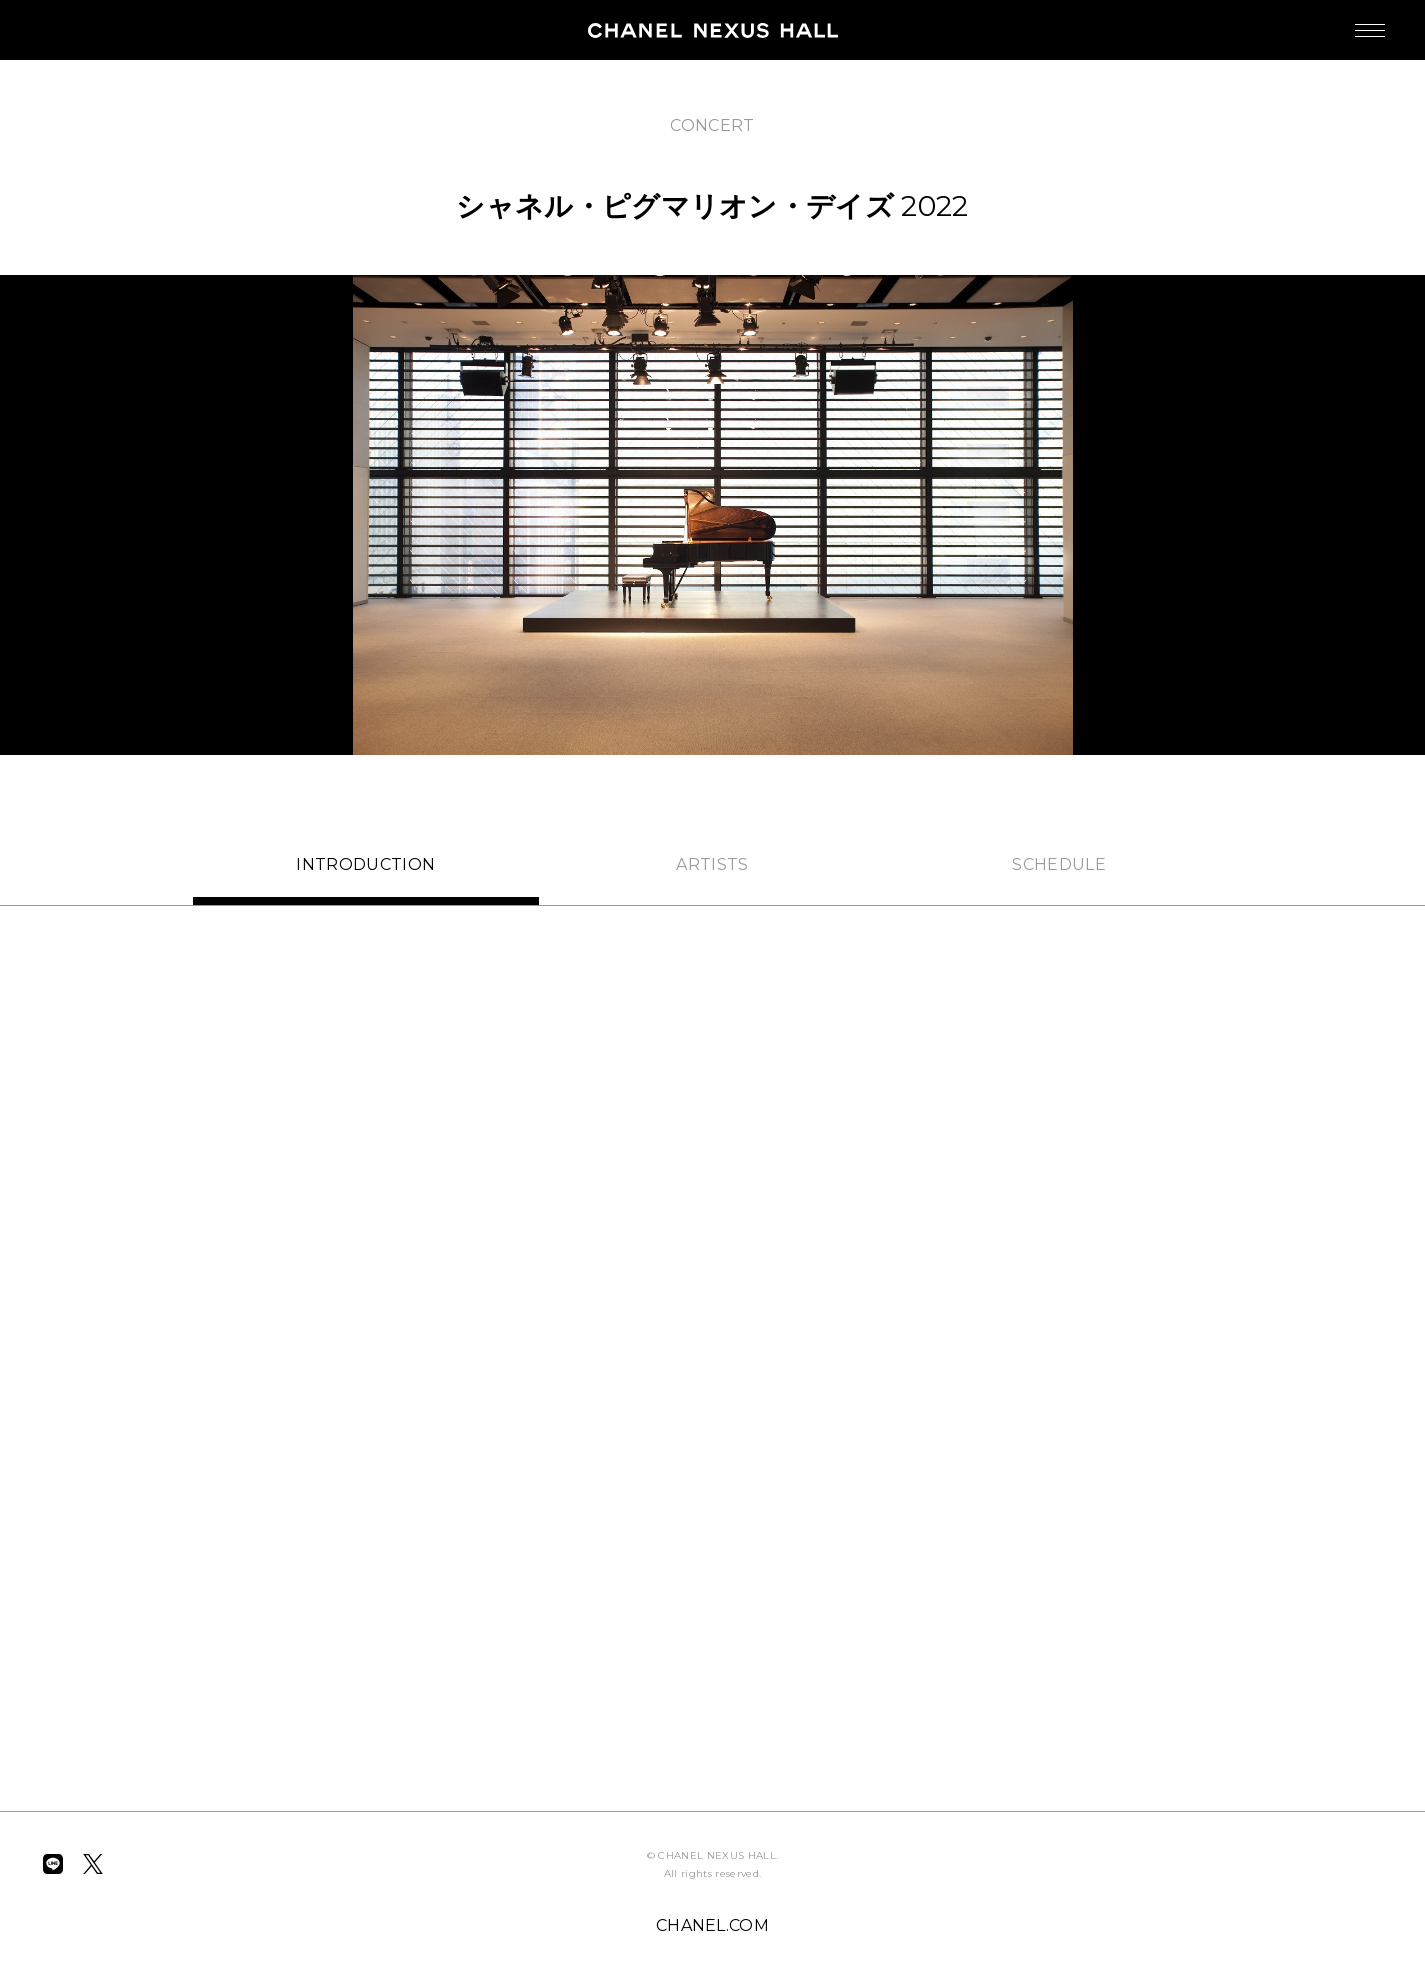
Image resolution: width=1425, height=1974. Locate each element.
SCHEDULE (1059, 864)
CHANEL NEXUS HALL (713, 30)
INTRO (365, 864)
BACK (92, 108)
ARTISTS (712, 864)
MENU (1350, 20)
